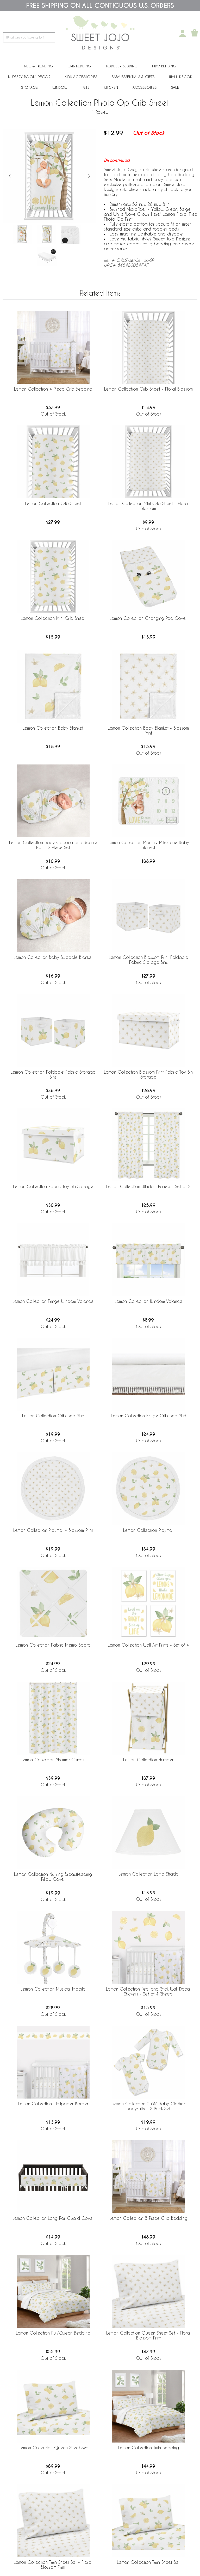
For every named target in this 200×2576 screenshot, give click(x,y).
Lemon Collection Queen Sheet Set (53, 2447)
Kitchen (111, 87)
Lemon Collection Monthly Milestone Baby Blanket (148, 845)
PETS (85, 87)
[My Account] (183, 33)
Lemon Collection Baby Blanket (53, 727)
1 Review (100, 112)
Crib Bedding (79, 66)
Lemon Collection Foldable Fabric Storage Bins (53, 1074)
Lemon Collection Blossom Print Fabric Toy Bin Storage (148, 1074)
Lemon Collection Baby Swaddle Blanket (53, 957)
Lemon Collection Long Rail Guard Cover (53, 2218)
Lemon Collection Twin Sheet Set (148, 2562)
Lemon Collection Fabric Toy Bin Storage (53, 1186)
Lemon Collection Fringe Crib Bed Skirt (148, 1415)
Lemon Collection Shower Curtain (53, 1759)
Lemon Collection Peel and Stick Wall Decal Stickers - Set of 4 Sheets (148, 1991)
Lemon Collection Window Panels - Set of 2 (148, 1186)
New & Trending (38, 66)
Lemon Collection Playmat (148, 1530)
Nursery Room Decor (29, 76)
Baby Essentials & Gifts (133, 76)
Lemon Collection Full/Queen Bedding (53, 2332)
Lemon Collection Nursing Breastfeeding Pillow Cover (53, 1877)
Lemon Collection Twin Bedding (148, 2447)
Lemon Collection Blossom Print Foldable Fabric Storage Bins (148, 960)
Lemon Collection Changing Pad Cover (148, 618)
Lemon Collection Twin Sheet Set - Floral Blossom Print (53, 2564)
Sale (175, 87)
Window (59, 87)
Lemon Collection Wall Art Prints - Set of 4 (148, 1644)
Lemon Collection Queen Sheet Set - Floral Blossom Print (148, 2335)
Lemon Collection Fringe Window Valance (52, 1301)
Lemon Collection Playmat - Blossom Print (53, 1530)
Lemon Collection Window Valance (148, 1301)
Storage (29, 87)
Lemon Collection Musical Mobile (53, 1988)
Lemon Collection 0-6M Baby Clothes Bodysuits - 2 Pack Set (148, 2106)
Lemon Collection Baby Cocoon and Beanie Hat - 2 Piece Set (53, 845)
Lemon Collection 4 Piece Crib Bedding (53, 388)
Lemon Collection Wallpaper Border (53, 2103)
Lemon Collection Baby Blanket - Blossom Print (148, 730)
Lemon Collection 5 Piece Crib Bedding (148, 2218)
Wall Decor (180, 76)
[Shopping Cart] (194, 33)
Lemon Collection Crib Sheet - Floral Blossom (148, 388)
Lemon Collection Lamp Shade (148, 1873)
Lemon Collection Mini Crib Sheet (53, 618)
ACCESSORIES (145, 87)
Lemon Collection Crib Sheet (53, 503)
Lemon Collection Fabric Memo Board (53, 1644)
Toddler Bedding (121, 66)
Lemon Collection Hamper (148, 1759)
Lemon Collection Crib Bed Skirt (53, 1415)
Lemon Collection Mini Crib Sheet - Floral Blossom (148, 506)
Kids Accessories (81, 76)
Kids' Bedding (164, 66)
